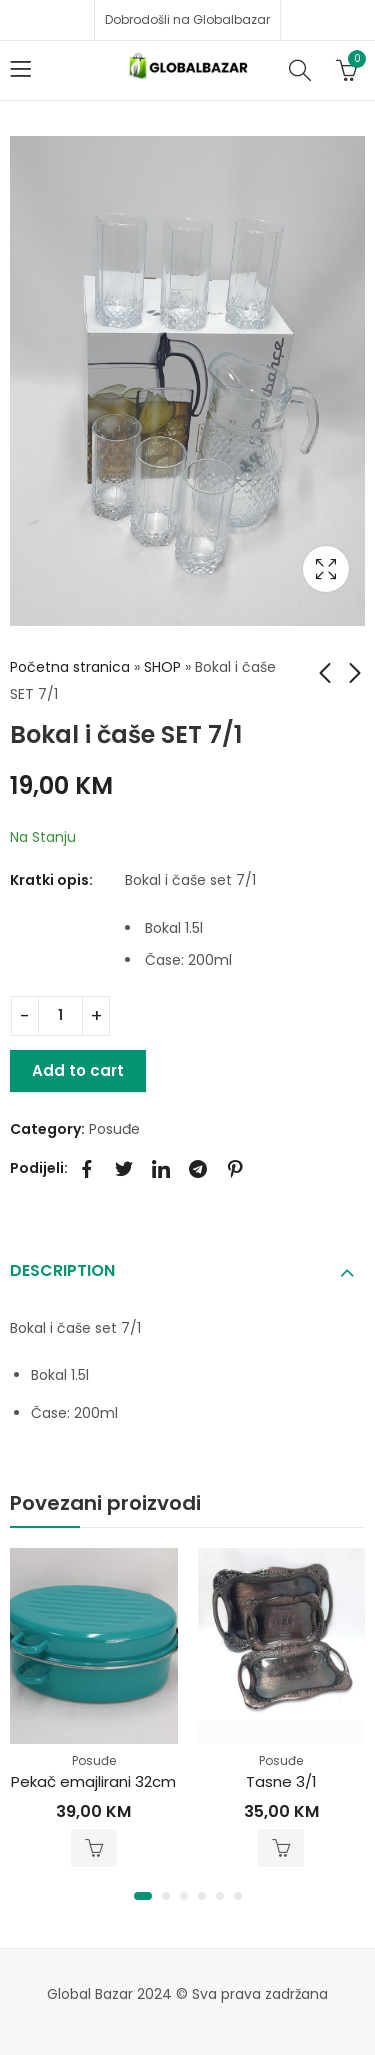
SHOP (162, 667)
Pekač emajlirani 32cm (93, 1781)
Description (62, 1270)
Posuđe (114, 1129)
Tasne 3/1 (281, 1781)
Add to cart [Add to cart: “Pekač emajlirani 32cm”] (94, 1848)
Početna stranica (70, 667)
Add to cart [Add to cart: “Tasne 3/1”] (281, 1848)
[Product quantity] (60, 1016)
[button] (143, 1896)
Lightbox (326, 569)
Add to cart (78, 1070)
